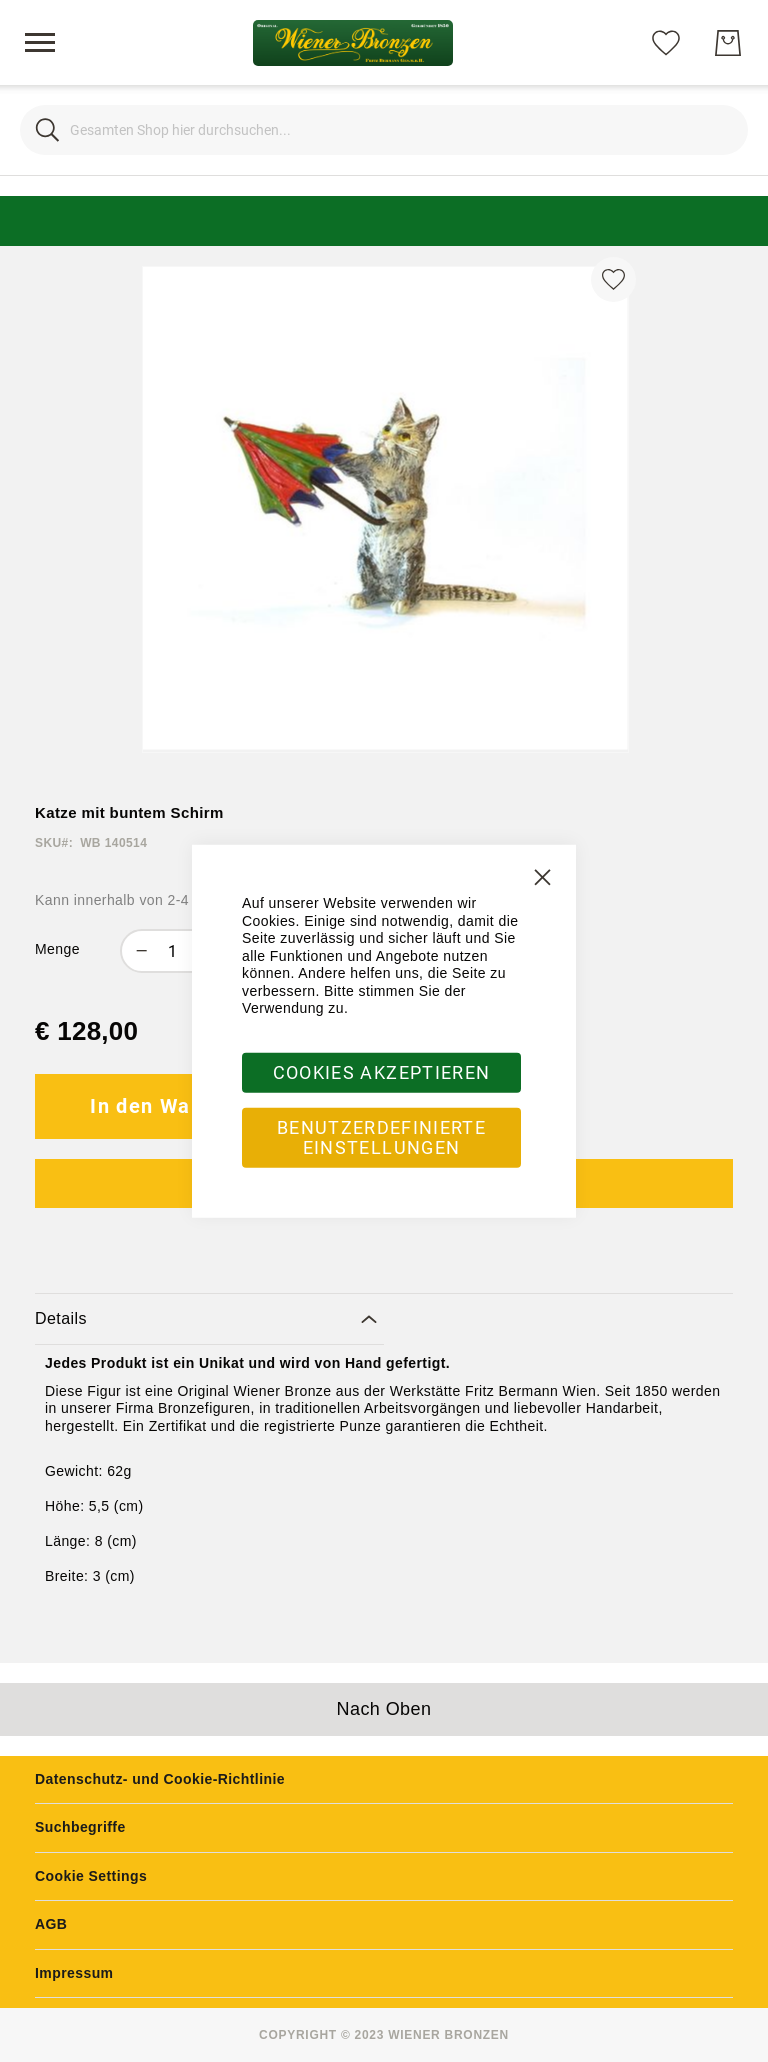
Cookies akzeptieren (382, 1071)
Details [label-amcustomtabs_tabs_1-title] (61, 1318)
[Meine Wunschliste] (666, 42)
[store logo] (353, 43)
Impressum (74, 1973)
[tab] (209, 1319)
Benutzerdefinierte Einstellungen (381, 1136)
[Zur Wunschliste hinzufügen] (613, 279)
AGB (51, 1924)
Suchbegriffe (80, 1827)
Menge (57, 949)
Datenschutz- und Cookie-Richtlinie (160, 1779)
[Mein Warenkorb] (728, 43)
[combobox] (384, 130)
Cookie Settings (91, 1876)
